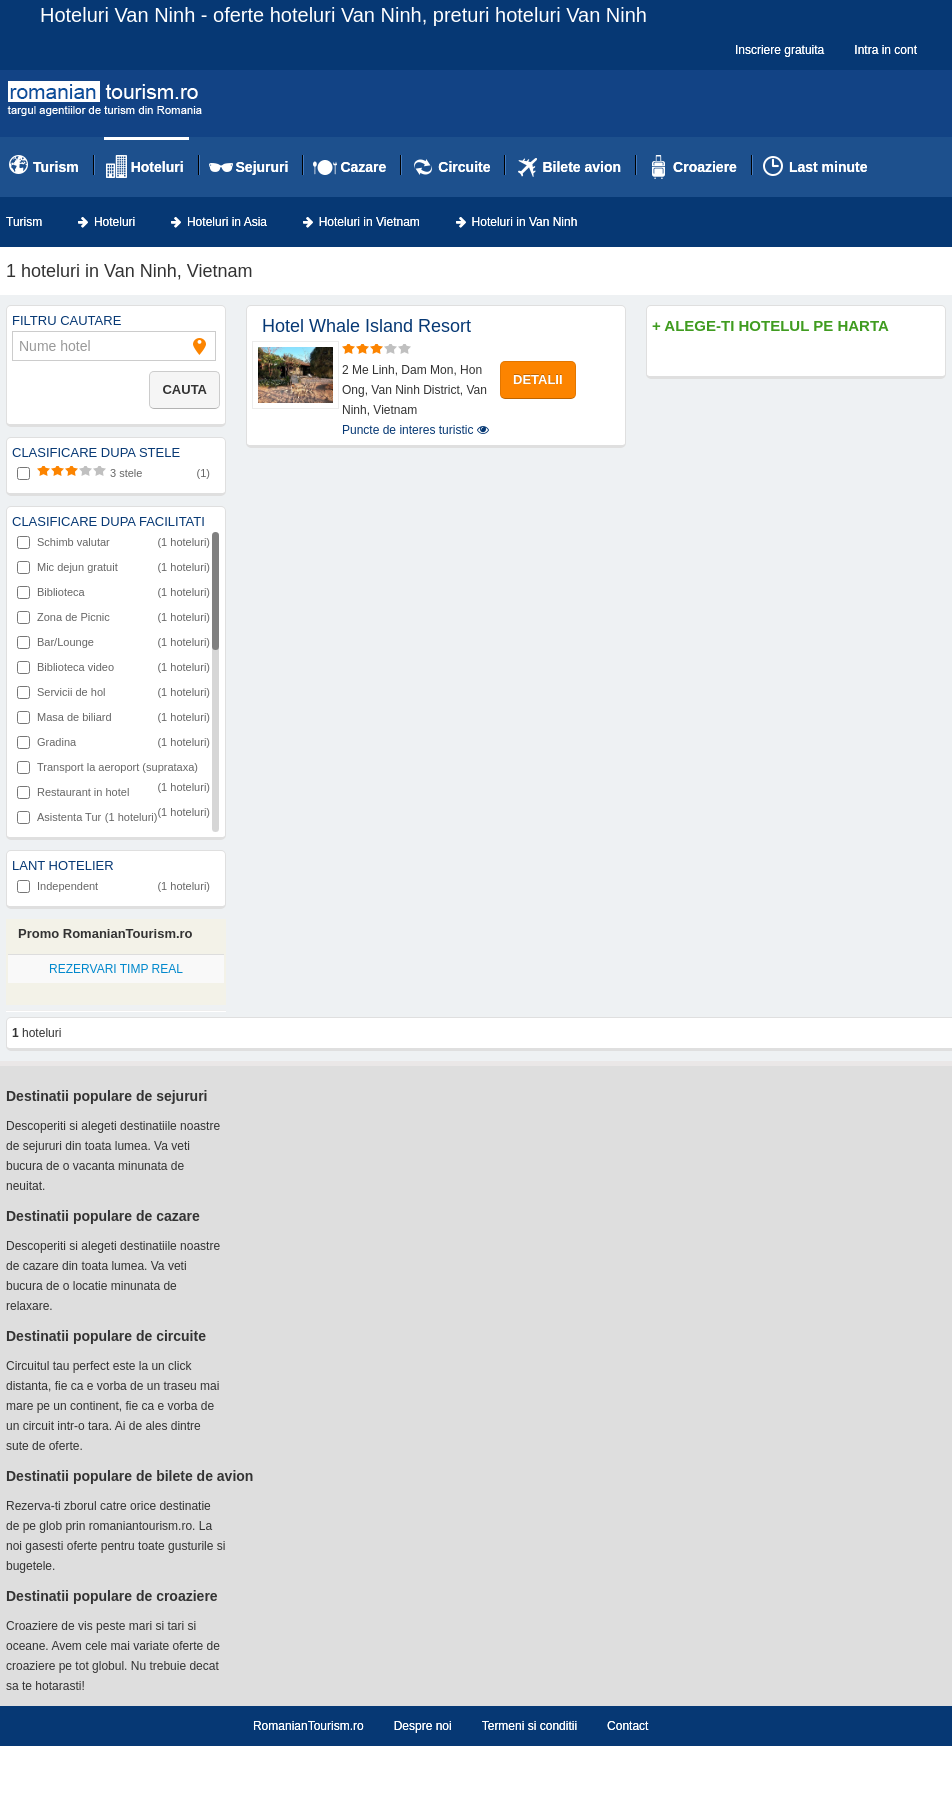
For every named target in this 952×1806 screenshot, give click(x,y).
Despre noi (423, 1726)
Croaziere (705, 167)
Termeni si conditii (529, 1726)
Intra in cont (885, 50)
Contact (627, 1726)
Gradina (113, 742)
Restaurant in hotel (113, 794)
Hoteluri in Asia (227, 222)
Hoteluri (157, 167)
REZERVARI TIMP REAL (116, 969)
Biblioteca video (113, 667)
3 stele (113, 473)
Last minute (828, 167)
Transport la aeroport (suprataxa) (113, 769)
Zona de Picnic (113, 617)
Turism (56, 167)
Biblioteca (113, 592)
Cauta (184, 389)
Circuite (464, 167)
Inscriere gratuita (779, 50)
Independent (113, 886)
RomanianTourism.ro (308, 1726)
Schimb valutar (113, 542)
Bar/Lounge (113, 642)
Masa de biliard (113, 717)
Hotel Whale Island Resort (366, 326)
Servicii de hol (113, 692)
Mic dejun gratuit (113, 567)
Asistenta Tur (87, 817)
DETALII (538, 379)
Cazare (363, 167)
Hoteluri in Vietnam (369, 222)
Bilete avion (581, 167)
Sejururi (262, 167)
